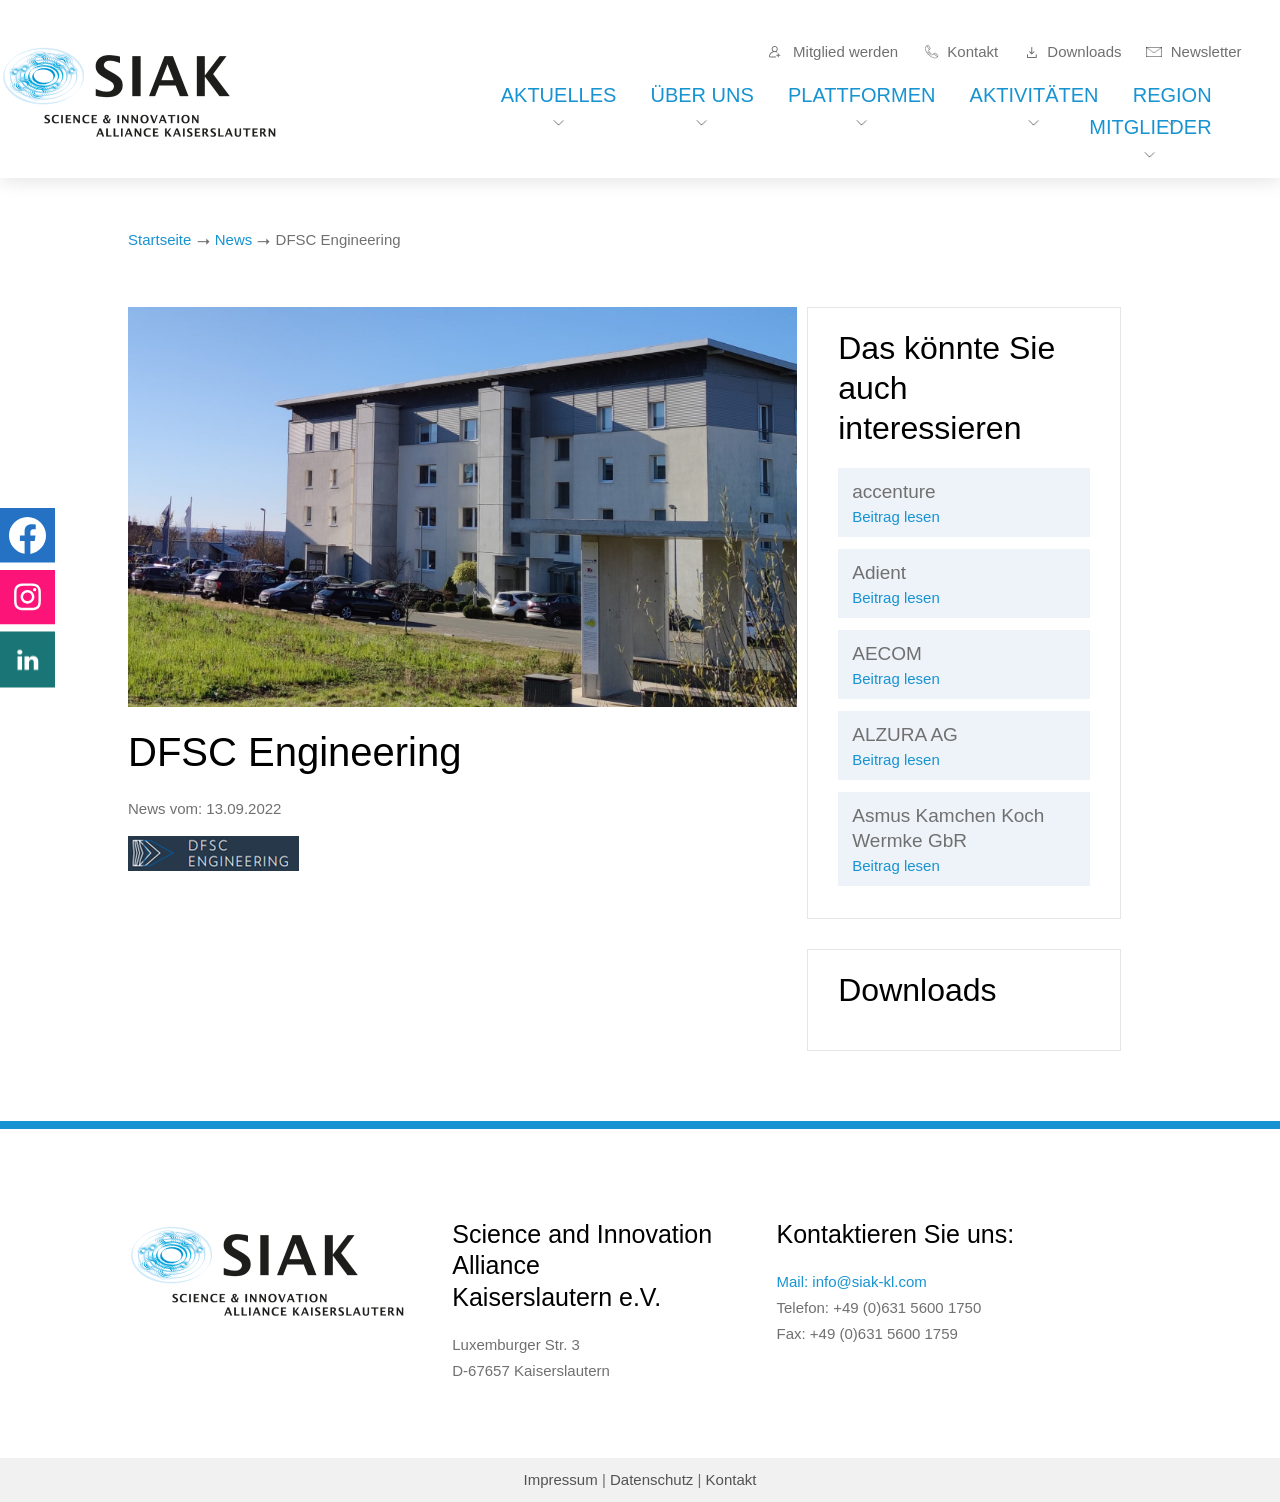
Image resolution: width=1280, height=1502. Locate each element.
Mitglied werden (845, 51)
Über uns (701, 95)
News (234, 239)
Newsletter (1206, 51)
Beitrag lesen (896, 516)
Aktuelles (559, 95)
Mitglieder (1150, 127)
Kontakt (972, 51)
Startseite (159, 239)
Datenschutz (651, 1479)
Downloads (1084, 51)
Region (1172, 95)
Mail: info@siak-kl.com (852, 1281)
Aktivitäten (1034, 95)
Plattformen (861, 95)
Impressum (561, 1479)
